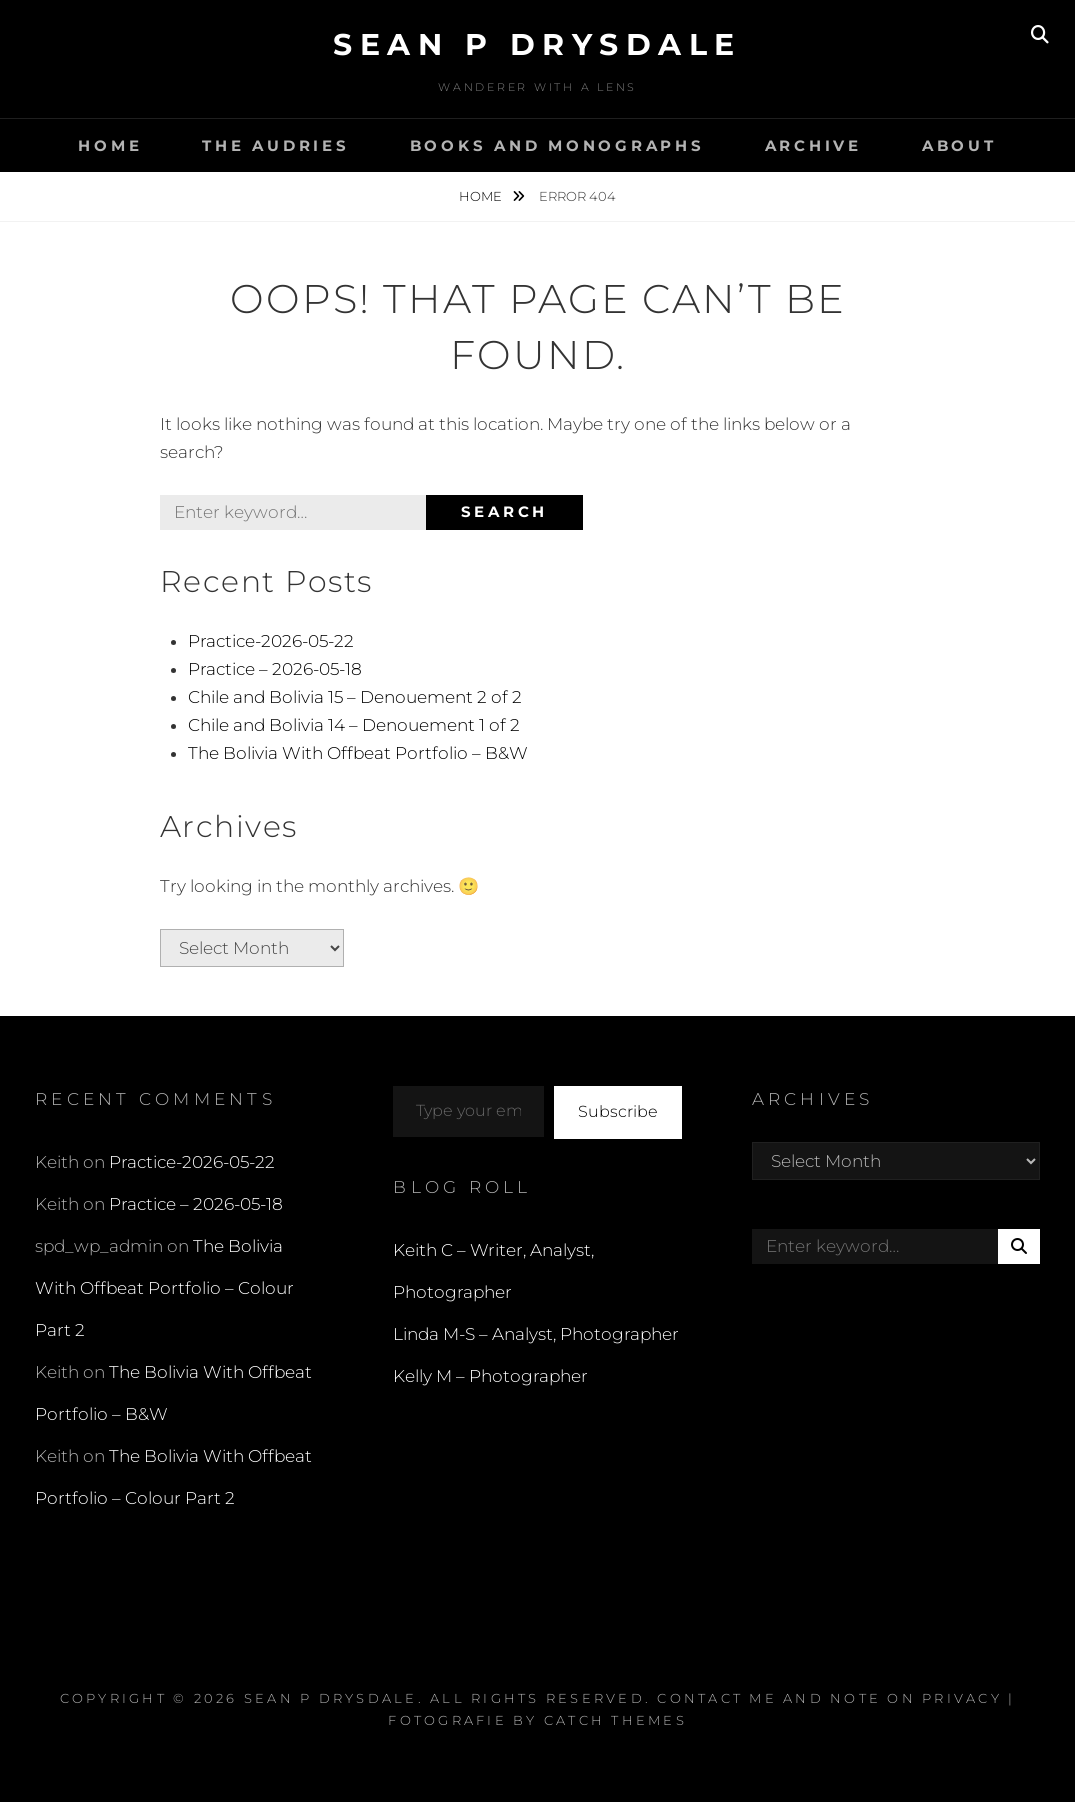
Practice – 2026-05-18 (275, 669)
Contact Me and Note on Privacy (829, 1698)
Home (110, 145)
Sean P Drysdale (537, 44)
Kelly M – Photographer (490, 1376)
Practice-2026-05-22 (271, 641)
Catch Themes (615, 1720)
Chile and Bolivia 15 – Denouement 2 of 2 (355, 697)
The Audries (275, 145)
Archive (813, 145)
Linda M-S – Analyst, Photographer (536, 1334)
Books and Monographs (557, 145)
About (959, 145)
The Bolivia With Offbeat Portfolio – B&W (358, 753)
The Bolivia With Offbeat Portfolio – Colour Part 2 (164, 1288)
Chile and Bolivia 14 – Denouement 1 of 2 (354, 725)
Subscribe (618, 1111)
